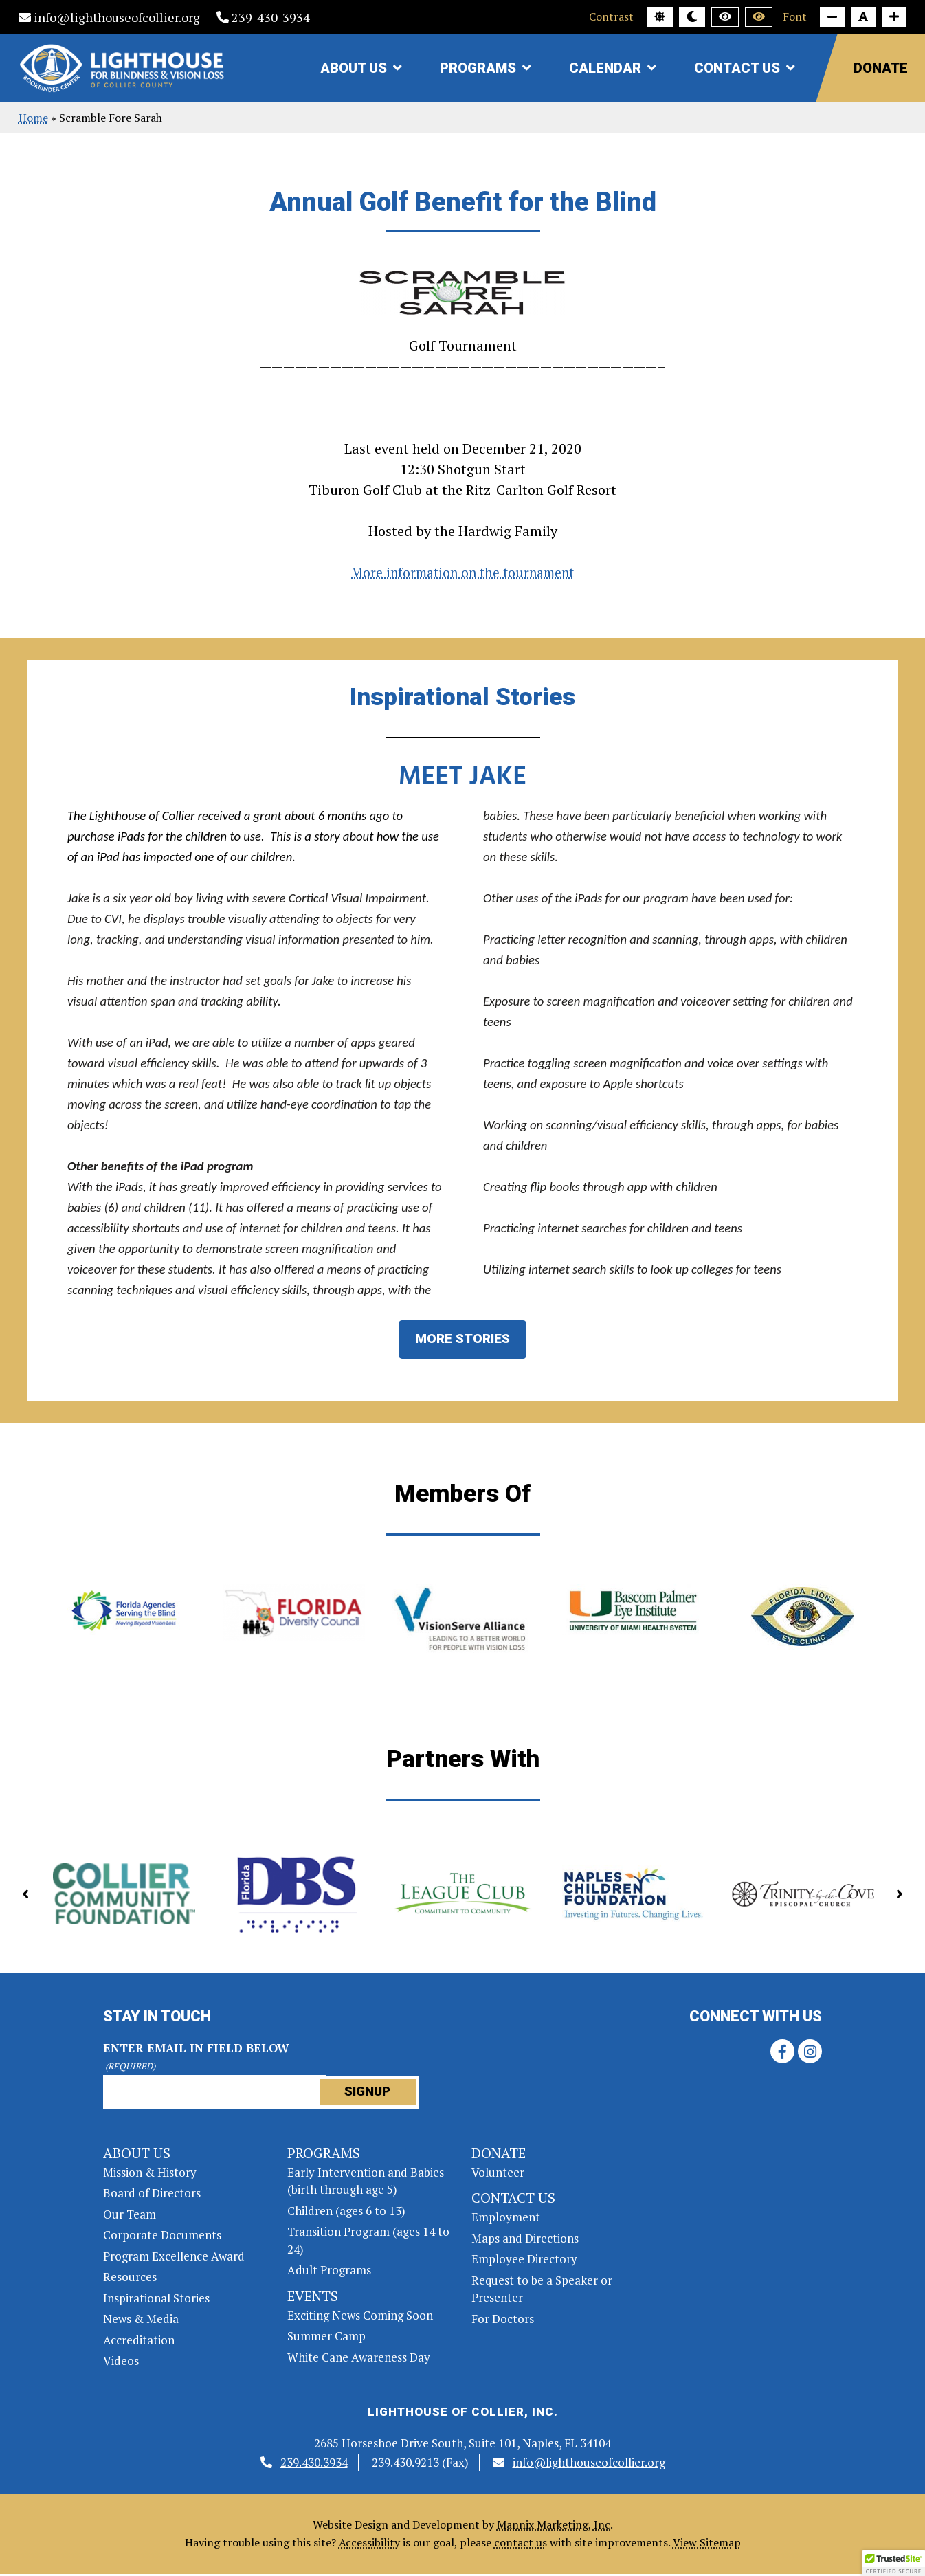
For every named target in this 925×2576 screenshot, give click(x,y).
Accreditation (139, 2342)
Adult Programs (329, 2272)
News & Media (141, 2321)
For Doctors (502, 2321)
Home (33, 117)
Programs (478, 68)
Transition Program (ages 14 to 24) (368, 2242)
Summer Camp (326, 2338)
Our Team (129, 2216)
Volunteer (497, 2174)
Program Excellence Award (174, 2258)
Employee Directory (524, 2261)
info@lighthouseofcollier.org (109, 17)
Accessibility (369, 2544)
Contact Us (737, 68)
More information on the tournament (462, 572)
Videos (121, 2362)
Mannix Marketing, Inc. (555, 2526)
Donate (881, 68)
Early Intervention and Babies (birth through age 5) (365, 2183)
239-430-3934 (263, 17)
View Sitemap (707, 2544)
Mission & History (150, 2174)
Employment (505, 2219)
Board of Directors (152, 2195)
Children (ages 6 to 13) (346, 2213)
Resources (130, 2279)
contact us (520, 2544)
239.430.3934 (314, 2464)
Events (312, 2298)
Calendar (605, 68)
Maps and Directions (525, 2240)
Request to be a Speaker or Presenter (541, 2291)
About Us (353, 68)
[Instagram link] (810, 2053)
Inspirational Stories (156, 2300)
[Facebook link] (782, 2053)
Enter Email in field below (196, 2059)
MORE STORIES (463, 1341)
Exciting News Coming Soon (360, 2317)
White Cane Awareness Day (358, 2359)
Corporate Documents (162, 2237)
